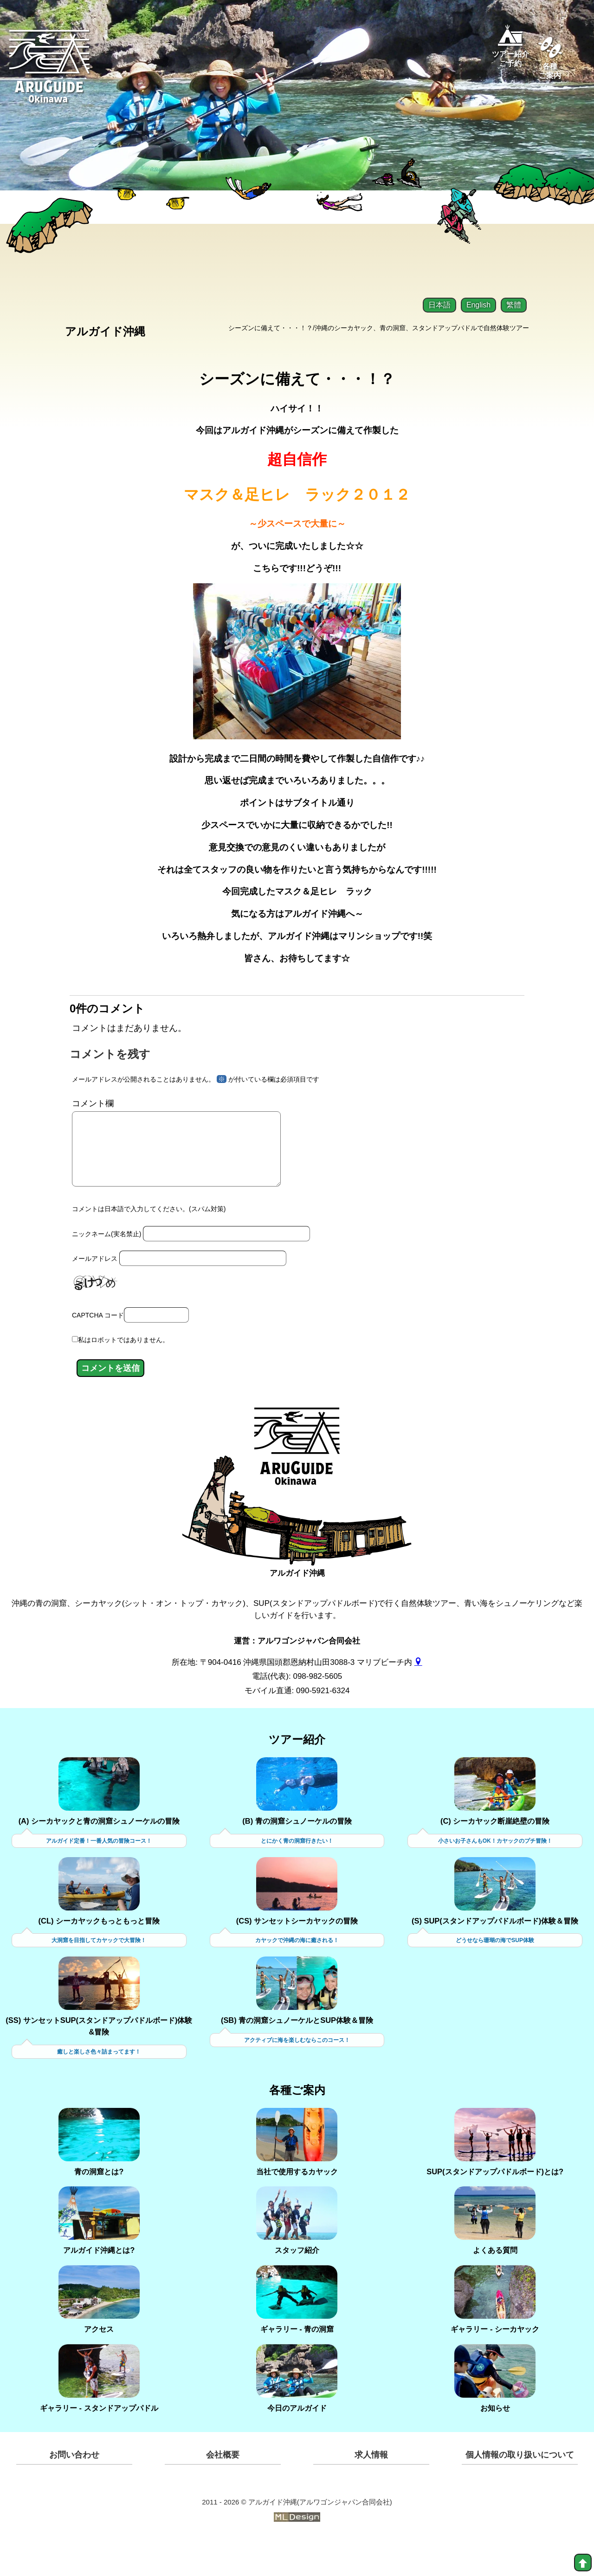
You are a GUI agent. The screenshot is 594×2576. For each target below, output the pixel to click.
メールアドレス (94, 1292)
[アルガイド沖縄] (297, 1489)
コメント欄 (93, 1121)
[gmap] (418, 1696)
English (478, 305)
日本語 (439, 305)
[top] (583, 2562)
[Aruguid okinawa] (50, 74)
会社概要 (222, 2491)
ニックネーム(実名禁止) (106, 1267)
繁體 (513, 305)
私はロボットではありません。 (123, 1374)
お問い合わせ (74, 2491)
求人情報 (371, 2491)
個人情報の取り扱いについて (519, 2491)
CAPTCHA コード (98, 1349)
